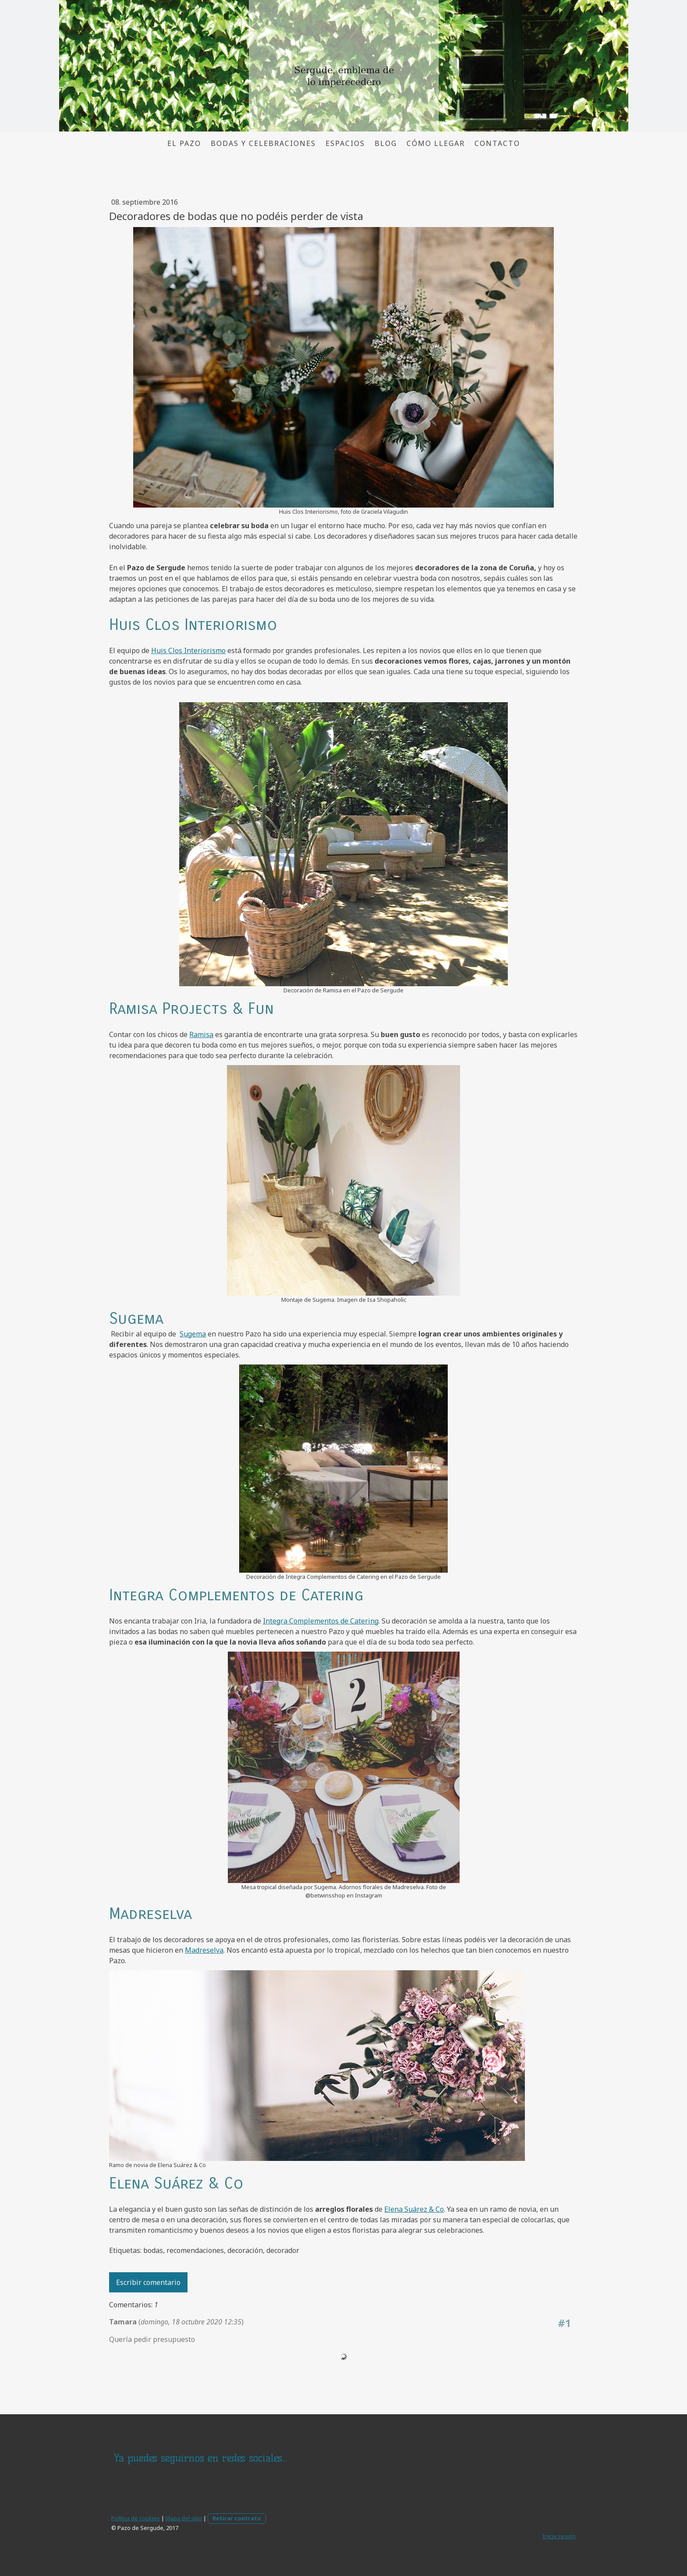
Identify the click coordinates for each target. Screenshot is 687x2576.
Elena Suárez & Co (414, 2209)
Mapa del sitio (184, 2518)
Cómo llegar (436, 143)
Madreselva (204, 1950)
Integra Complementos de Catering (321, 1621)
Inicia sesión (559, 2536)
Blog (386, 143)
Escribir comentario (148, 2282)
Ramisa (201, 1034)
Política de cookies (135, 2518)
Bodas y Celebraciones (263, 143)
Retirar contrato (236, 2518)
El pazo (184, 143)
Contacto (497, 143)
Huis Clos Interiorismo (188, 650)
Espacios (345, 143)
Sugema (193, 1334)
